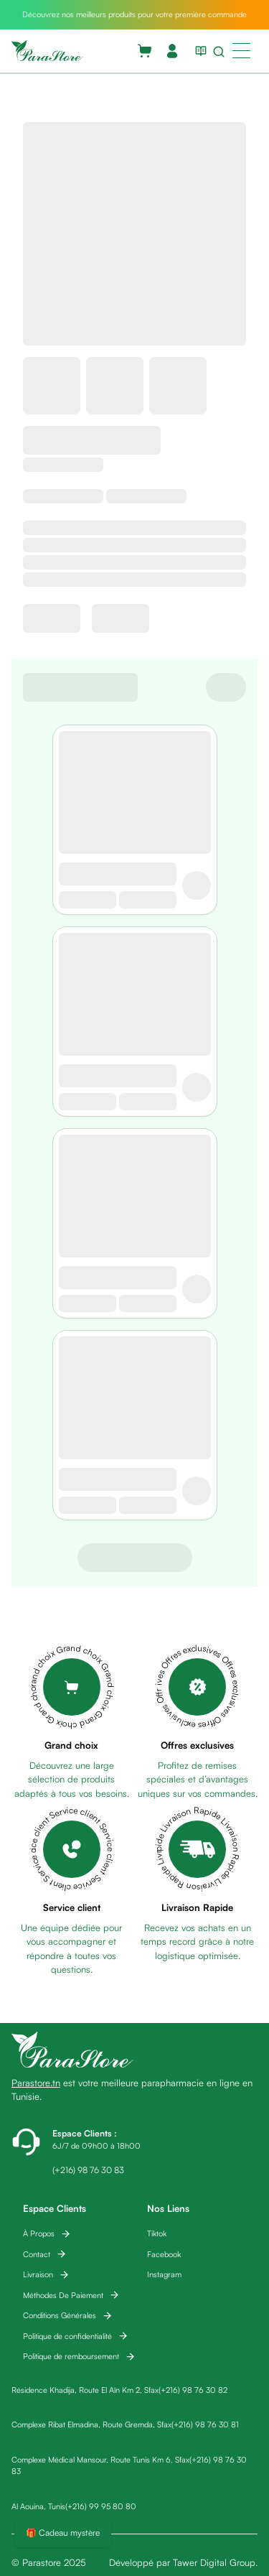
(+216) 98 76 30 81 (205, 2424)
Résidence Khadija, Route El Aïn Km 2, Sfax (85, 2390)
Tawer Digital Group (214, 2562)
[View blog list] (198, 51)
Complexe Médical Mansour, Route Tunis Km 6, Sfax (100, 2460)
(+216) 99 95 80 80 (100, 2506)
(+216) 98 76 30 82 (193, 2390)
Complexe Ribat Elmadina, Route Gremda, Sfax (91, 2424)
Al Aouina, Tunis (38, 2506)
